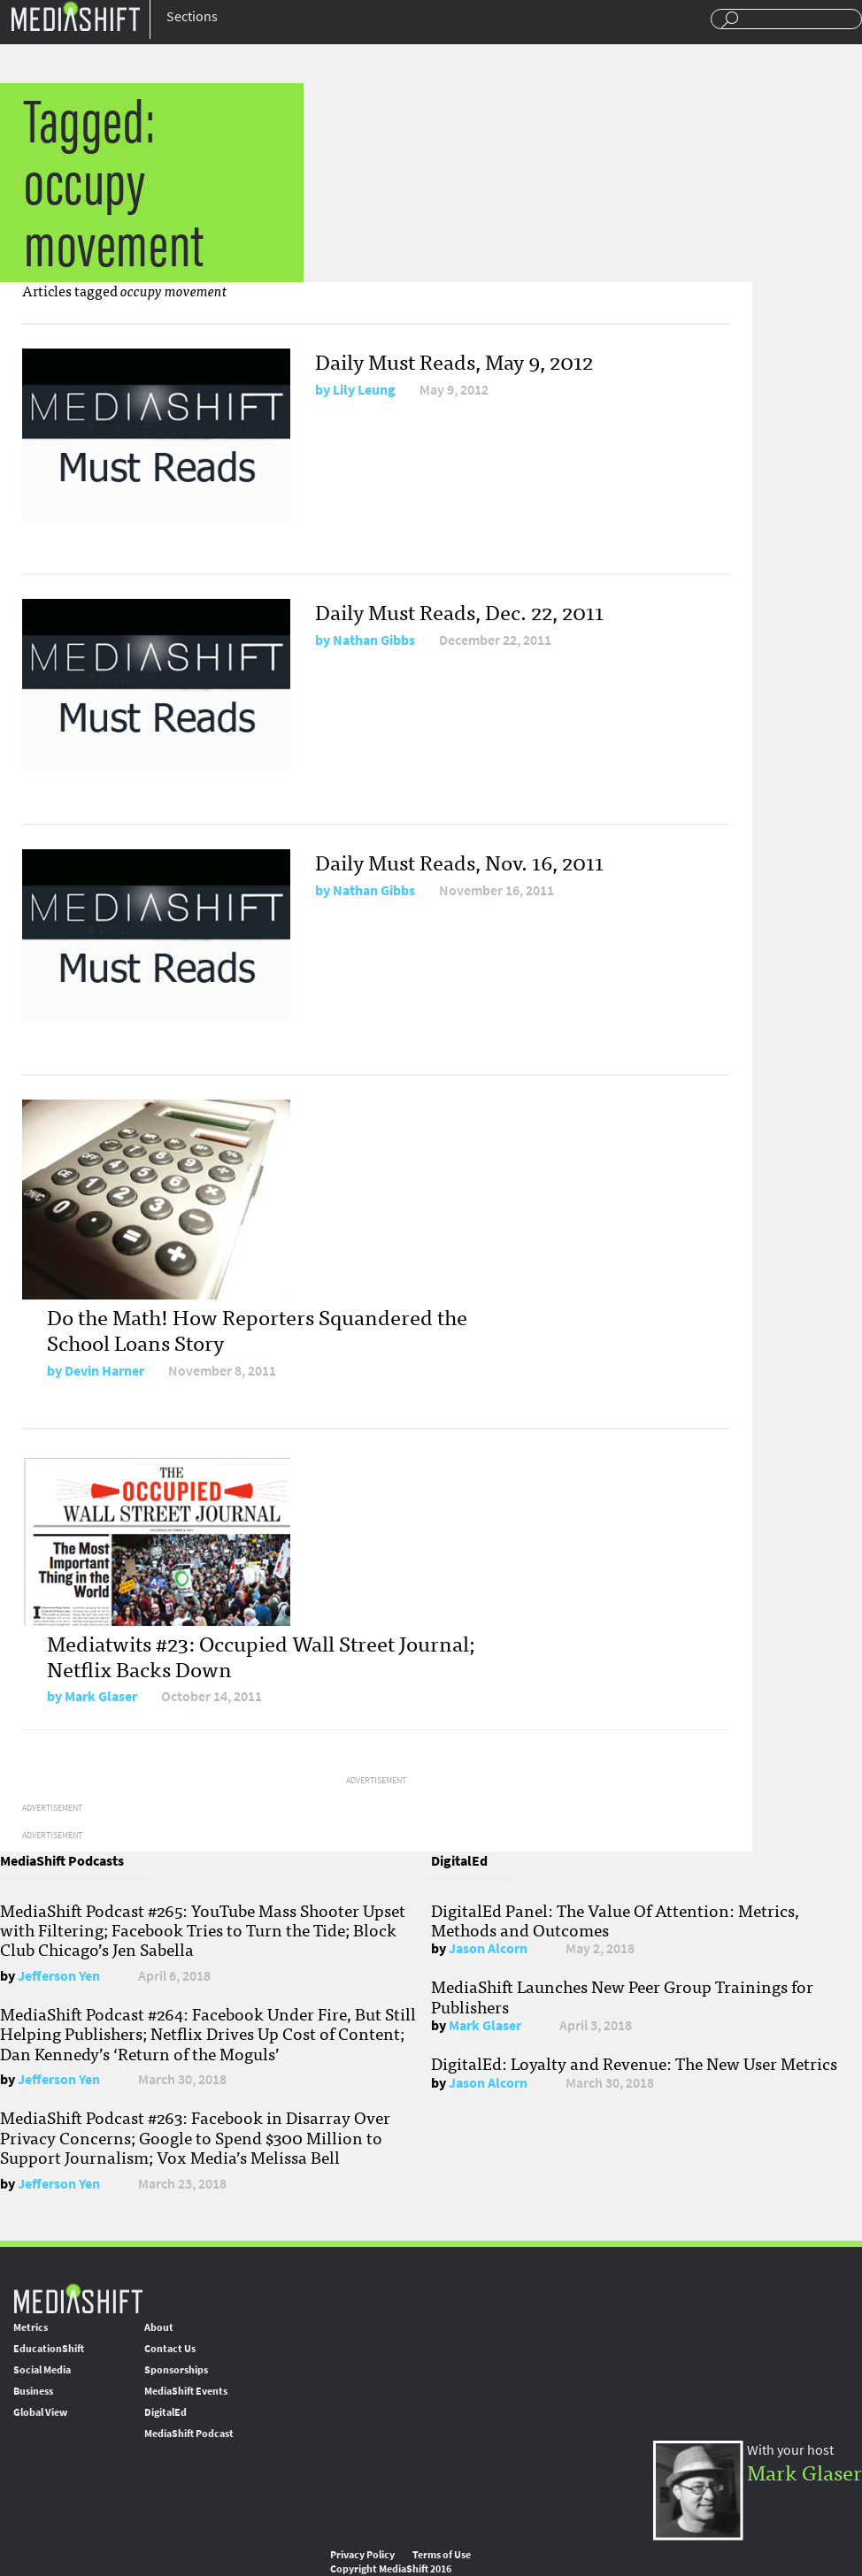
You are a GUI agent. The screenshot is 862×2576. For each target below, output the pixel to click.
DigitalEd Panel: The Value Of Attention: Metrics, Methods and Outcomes (615, 1920)
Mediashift (75, 15)
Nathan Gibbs (374, 640)
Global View (40, 2412)
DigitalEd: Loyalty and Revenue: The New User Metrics (634, 2063)
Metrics (30, 2327)
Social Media (42, 2370)
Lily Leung (364, 389)
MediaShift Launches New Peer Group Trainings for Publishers (622, 1996)
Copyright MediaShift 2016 (390, 2569)
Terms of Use (441, 2555)
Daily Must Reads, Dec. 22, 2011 (459, 611)
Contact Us (170, 2349)
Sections (192, 16)
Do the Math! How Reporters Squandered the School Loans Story (257, 1329)
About (158, 2327)
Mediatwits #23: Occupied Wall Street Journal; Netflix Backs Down (261, 1655)
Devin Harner (104, 1370)
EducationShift (48, 2349)
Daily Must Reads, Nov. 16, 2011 (459, 861)
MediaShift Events (185, 2391)
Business (33, 2391)
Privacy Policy (362, 2555)
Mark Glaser (101, 1696)
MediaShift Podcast (189, 2433)
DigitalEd (165, 2412)
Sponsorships (176, 2370)
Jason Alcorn (488, 1948)
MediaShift (77, 2297)
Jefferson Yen (59, 1975)
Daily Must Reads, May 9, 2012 (454, 360)
